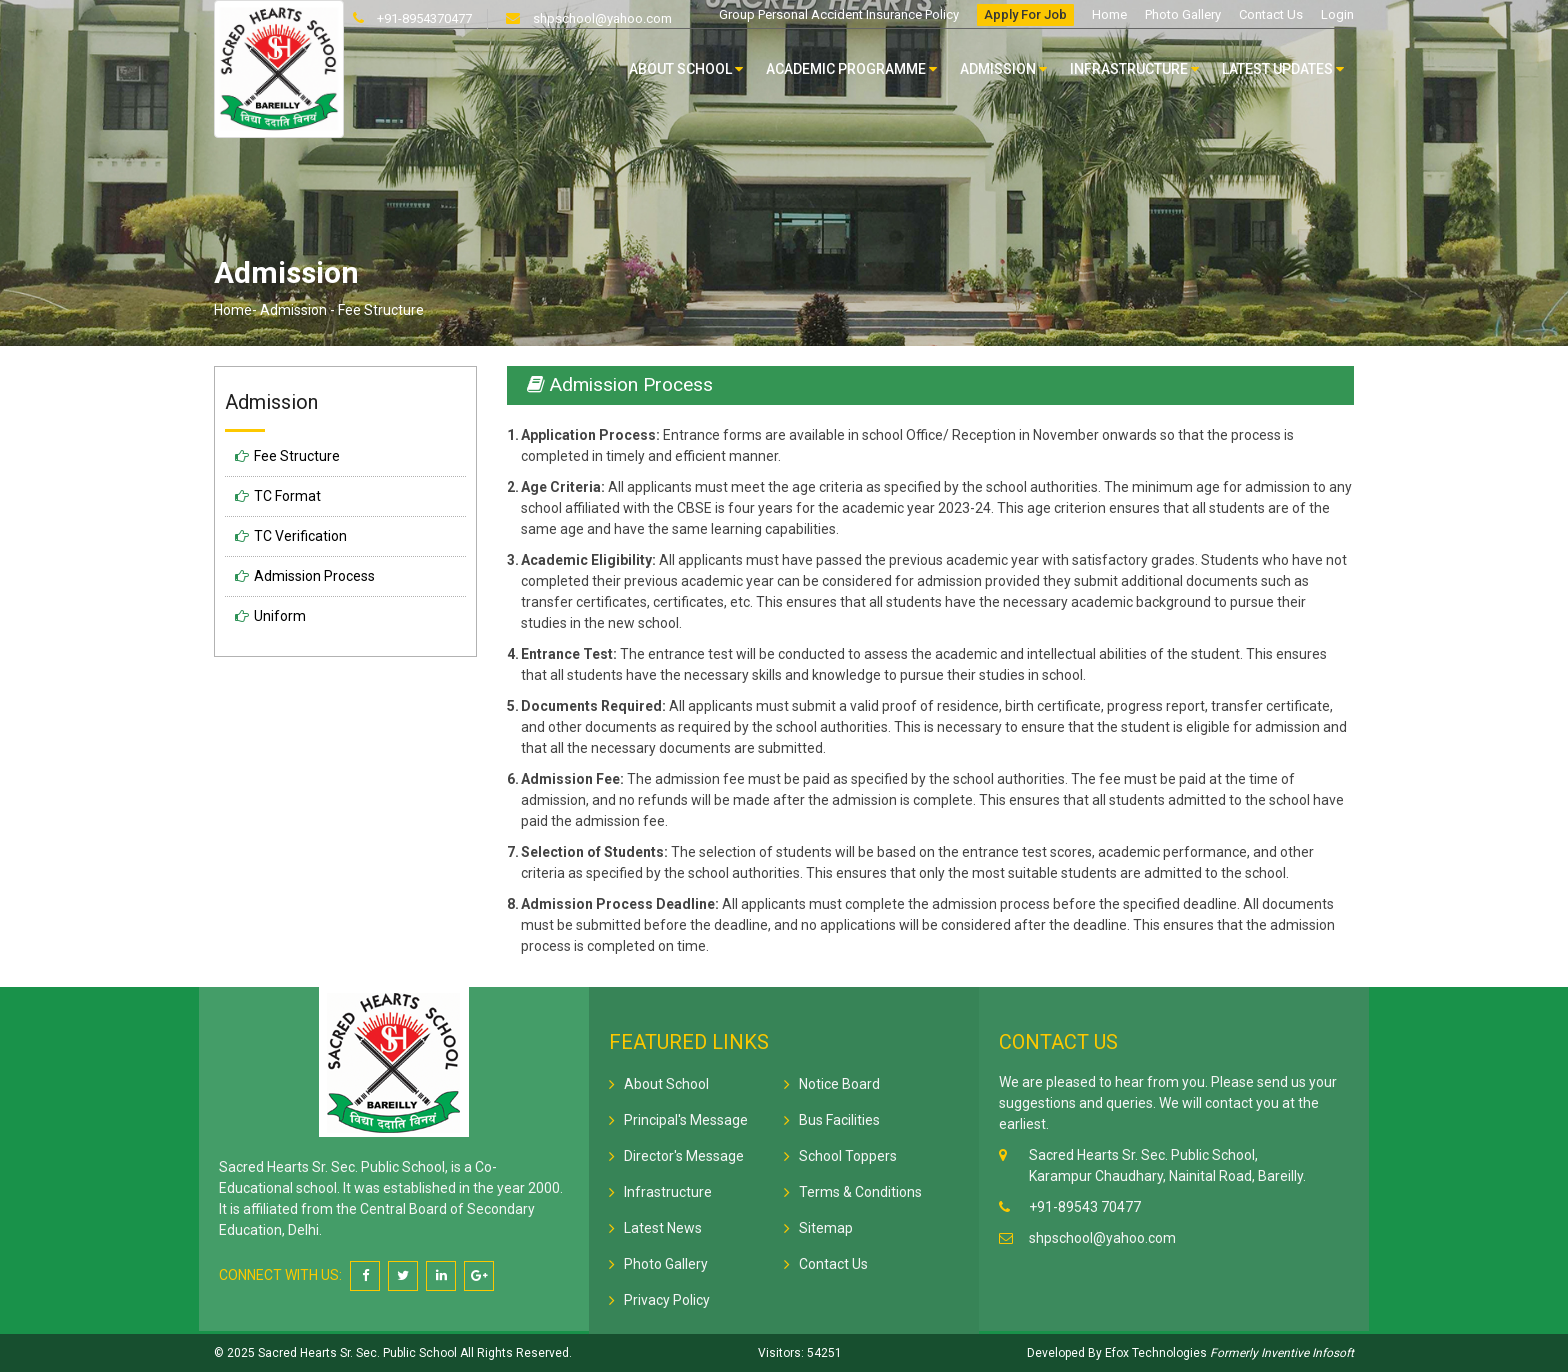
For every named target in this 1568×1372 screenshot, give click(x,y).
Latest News (663, 1228)
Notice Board (839, 1084)
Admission (1003, 69)
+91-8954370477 (423, 18)
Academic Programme (851, 69)
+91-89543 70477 (1085, 1207)
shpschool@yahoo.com (601, 18)
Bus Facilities (839, 1120)
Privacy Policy (667, 1300)
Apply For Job (1025, 14)
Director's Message (684, 1156)
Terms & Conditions (860, 1192)
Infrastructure (1134, 69)
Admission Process (314, 576)
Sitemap (826, 1228)
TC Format (287, 496)
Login (1337, 14)
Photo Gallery (1183, 14)
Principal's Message (686, 1120)
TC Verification (300, 536)
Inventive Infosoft (1307, 1353)
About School (686, 69)
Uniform (280, 616)
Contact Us (1271, 14)
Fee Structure (297, 456)
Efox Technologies (1154, 1353)
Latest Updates (1283, 69)
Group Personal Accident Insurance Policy (839, 14)
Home (1109, 14)
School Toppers (848, 1156)
